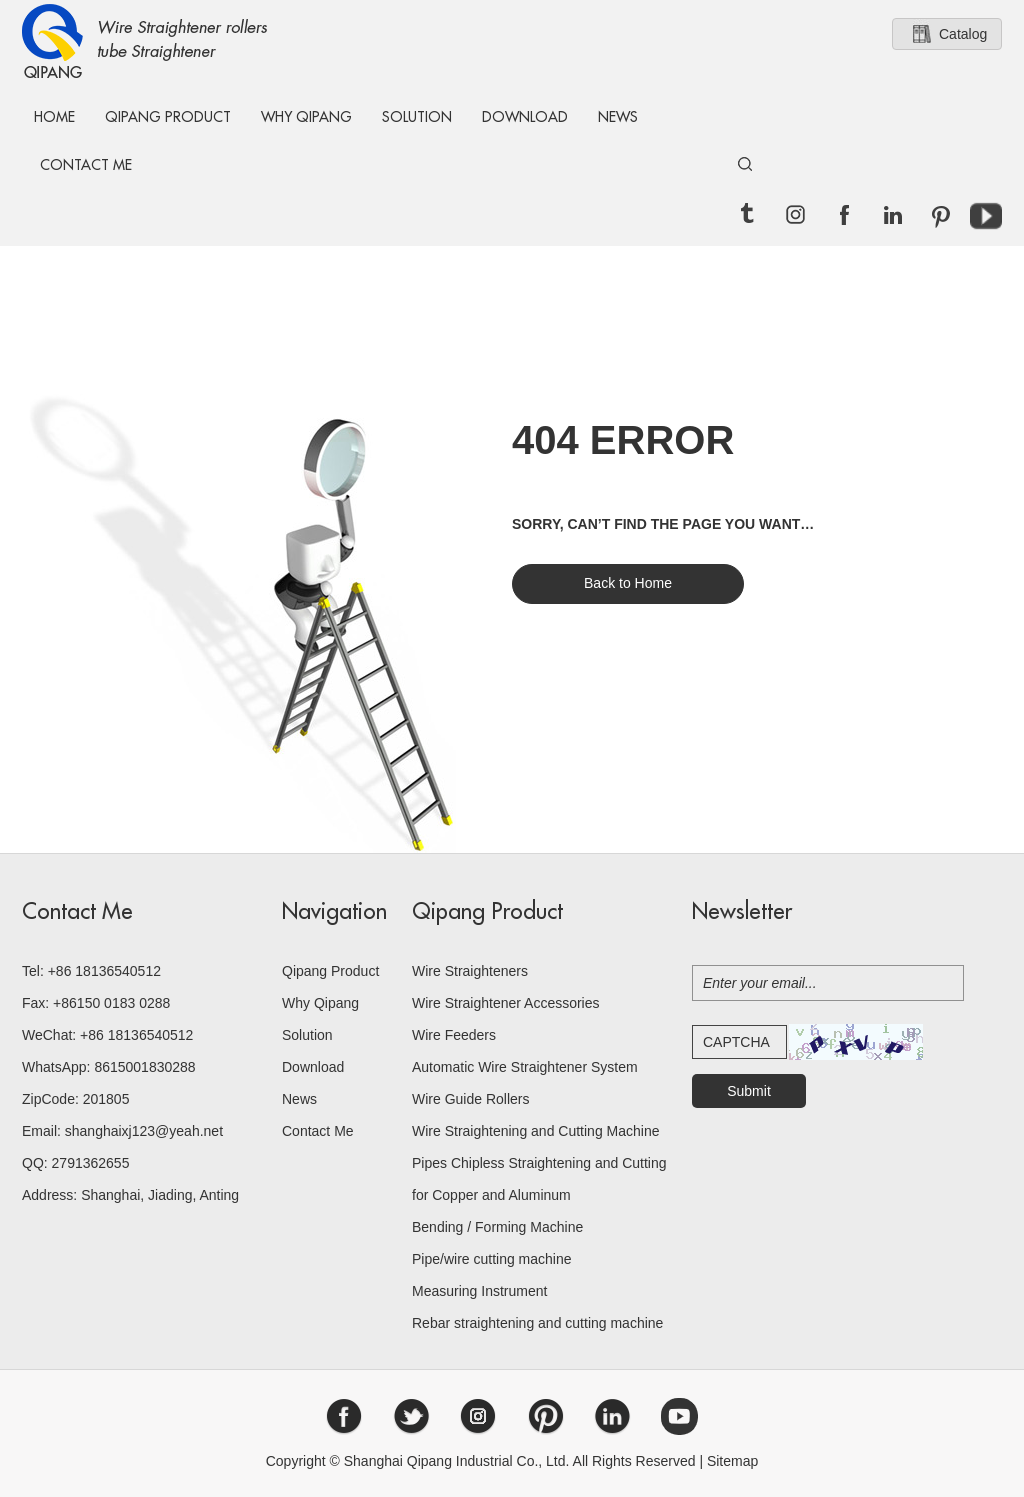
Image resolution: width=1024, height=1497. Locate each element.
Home (54, 117)
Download (525, 117)
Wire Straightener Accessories (506, 1003)
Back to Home (628, 583)
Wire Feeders (454, 1035)
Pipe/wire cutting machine (492, 1259)
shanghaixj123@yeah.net (144, 1131)
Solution (417, 117)
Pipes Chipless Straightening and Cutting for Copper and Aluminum (539, 1179)
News (618, 117)
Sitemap (732, 1461)
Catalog (963, 34)
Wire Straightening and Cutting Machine (535, 1131)
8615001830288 (144, 1067)
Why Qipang (306, 117)
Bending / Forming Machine (497, 1227)
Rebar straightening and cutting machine (537, 1323)
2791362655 (91, 1163)
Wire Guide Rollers (470, 1099)
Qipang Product (168, 117)
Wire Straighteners (470, 971)
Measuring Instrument (479, 1291)
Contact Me (86, 165)
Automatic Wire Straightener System (525, 1067)
